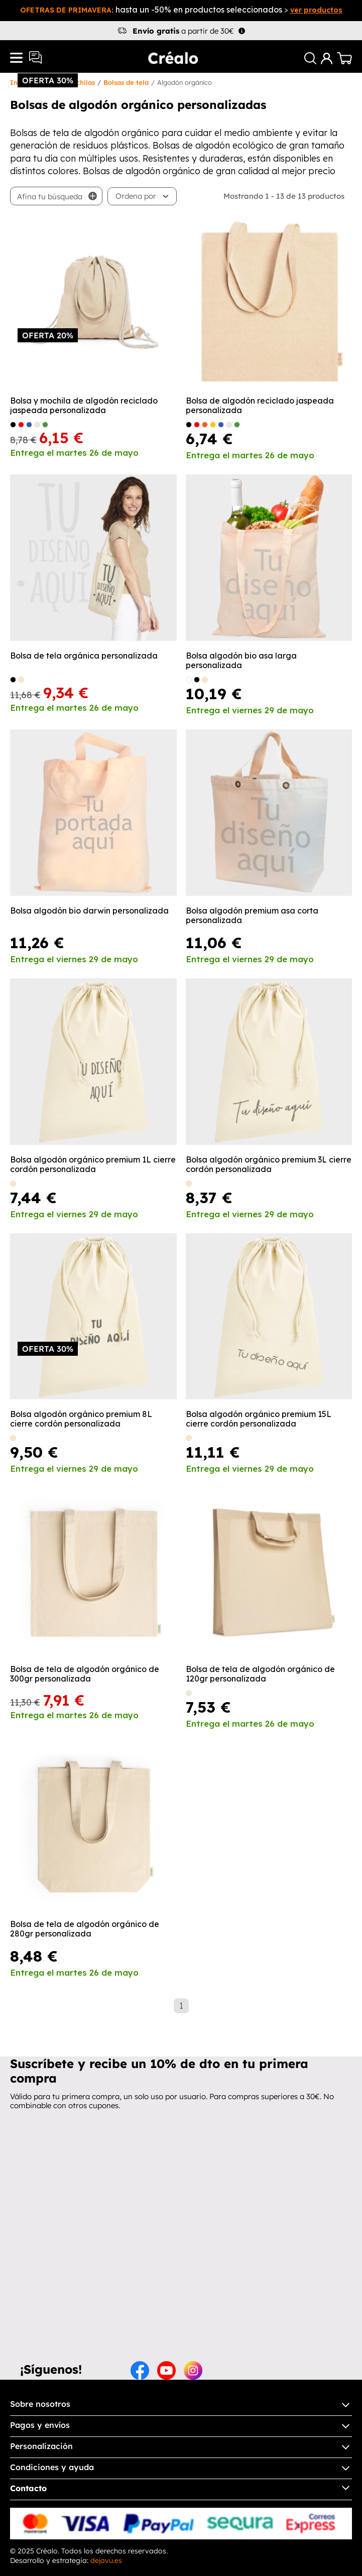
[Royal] (29, 425)
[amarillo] (213, 425)
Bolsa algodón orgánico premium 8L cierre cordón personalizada (81, 1419)
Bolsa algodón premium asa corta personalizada (252, 915)
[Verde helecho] (45, 425)
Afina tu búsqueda (49, 196)
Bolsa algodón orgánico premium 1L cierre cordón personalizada (93, 1164)
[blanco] (189, 680)
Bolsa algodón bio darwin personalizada (89, 911)
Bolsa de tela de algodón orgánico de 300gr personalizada (84, 1674)
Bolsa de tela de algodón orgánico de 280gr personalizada (84, 1929)
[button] (142, 196)
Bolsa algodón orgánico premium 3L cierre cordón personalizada (268, 1164)
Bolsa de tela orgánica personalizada (84, 656)
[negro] (13, 680)
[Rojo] (21, 425)
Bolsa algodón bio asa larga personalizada (241, 660)
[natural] (21, 680)
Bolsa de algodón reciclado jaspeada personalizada (260, 405)
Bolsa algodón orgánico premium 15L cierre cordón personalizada (258, 1419)
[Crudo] (37, 425)
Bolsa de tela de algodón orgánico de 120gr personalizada (260, 1674)
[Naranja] (205, 425)
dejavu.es (106, 2560)
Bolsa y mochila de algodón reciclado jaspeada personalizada (84, 405)
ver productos (316, 10)
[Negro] (13, 425)
